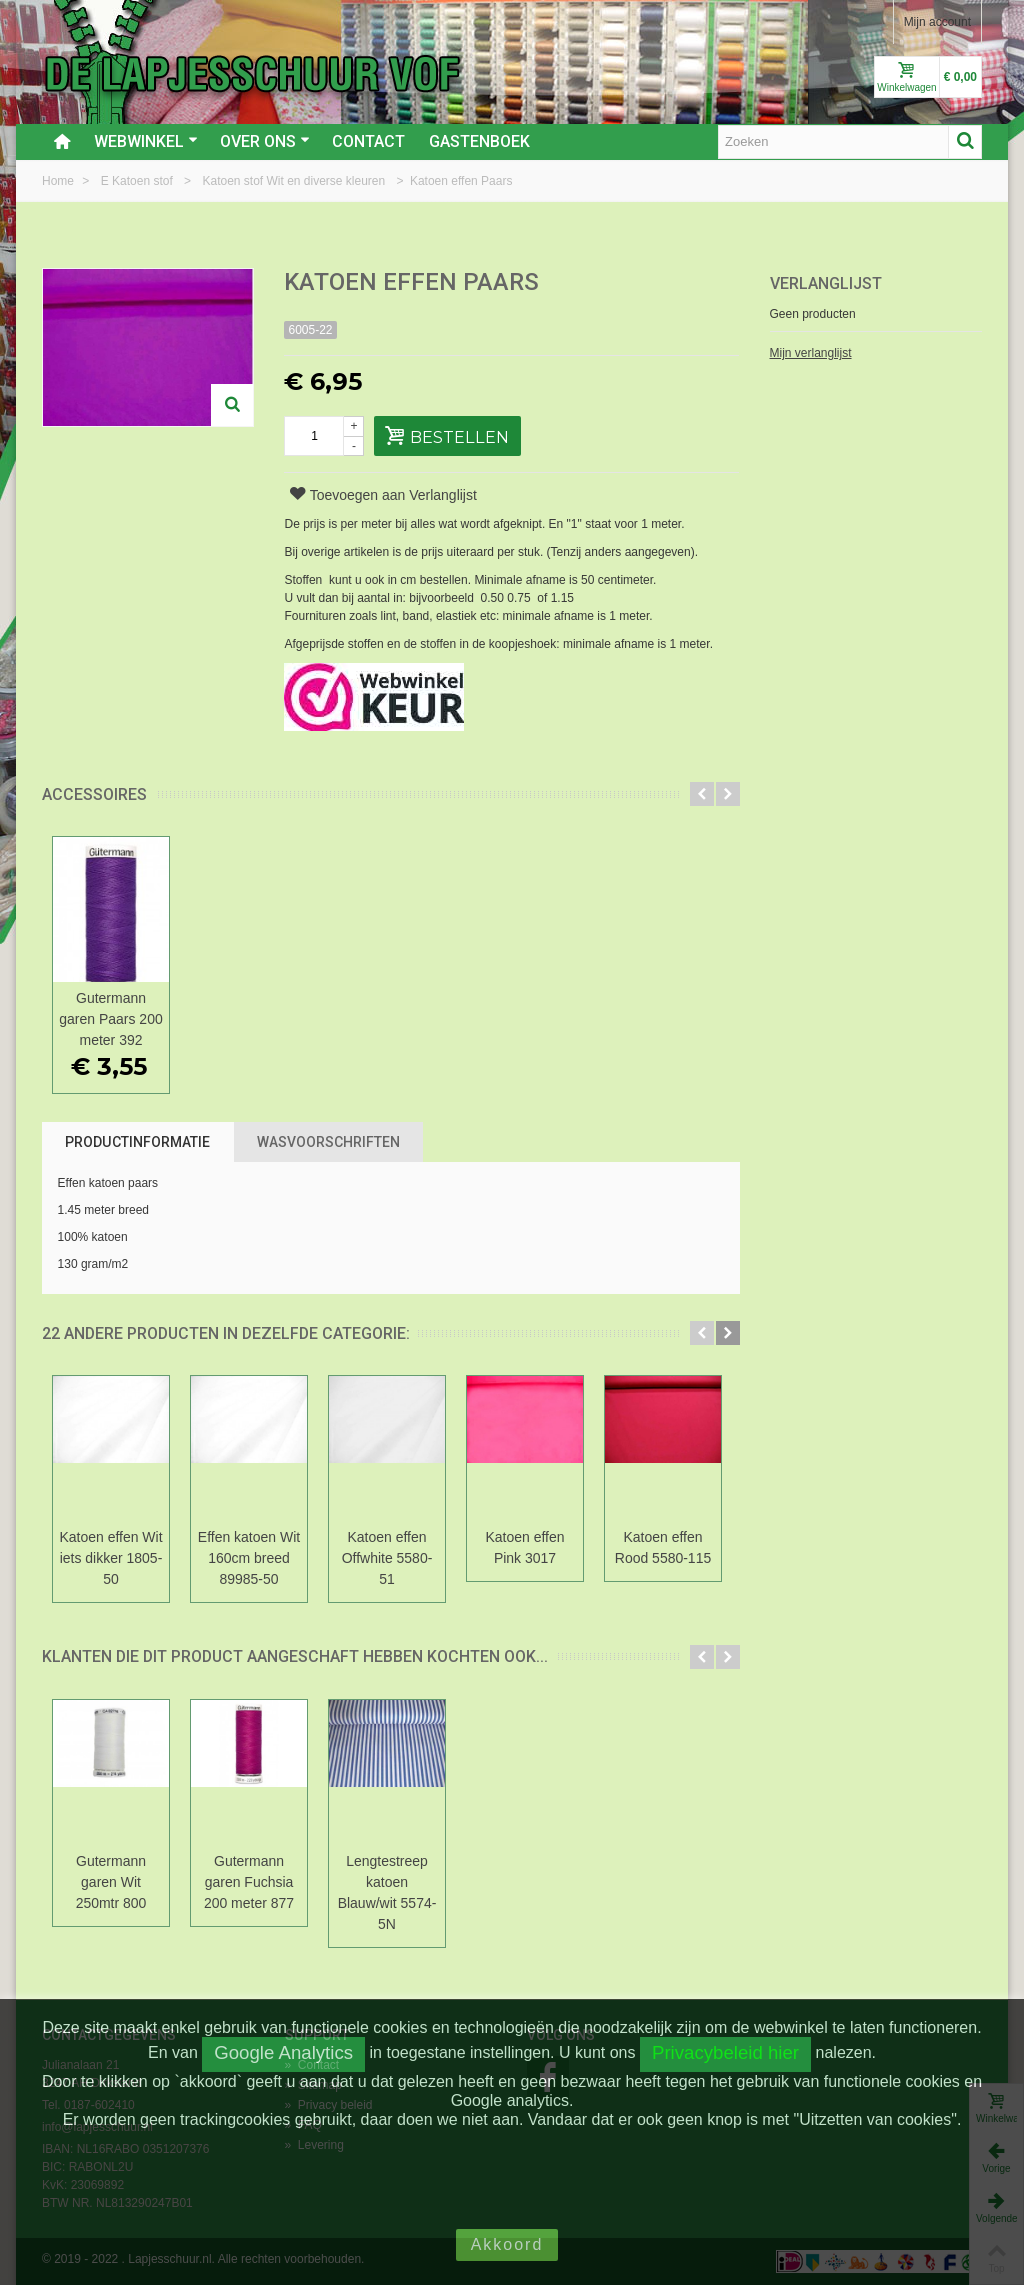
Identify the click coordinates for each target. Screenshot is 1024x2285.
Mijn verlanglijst (811, 353)
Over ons (265, 141)
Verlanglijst (826, 283)
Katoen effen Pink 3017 (524, 1547)
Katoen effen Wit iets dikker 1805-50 (110, 1558)
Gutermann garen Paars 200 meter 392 (110, 1019)
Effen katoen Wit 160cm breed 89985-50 (249, 1558)
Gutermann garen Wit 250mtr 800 (111, 1882)
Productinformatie (137, 1142)
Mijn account (937, 22)
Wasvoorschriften (328, 1142)
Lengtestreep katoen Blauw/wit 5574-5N (387, 1892)
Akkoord (507, 2244)
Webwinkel (146, 141)
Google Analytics (283, 2052)
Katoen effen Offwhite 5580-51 (387, 1558)
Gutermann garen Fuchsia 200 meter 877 (249, 1882)
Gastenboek (479, 141)
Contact (368, 141)
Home (59, 181)
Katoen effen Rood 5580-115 (663, 1547)
